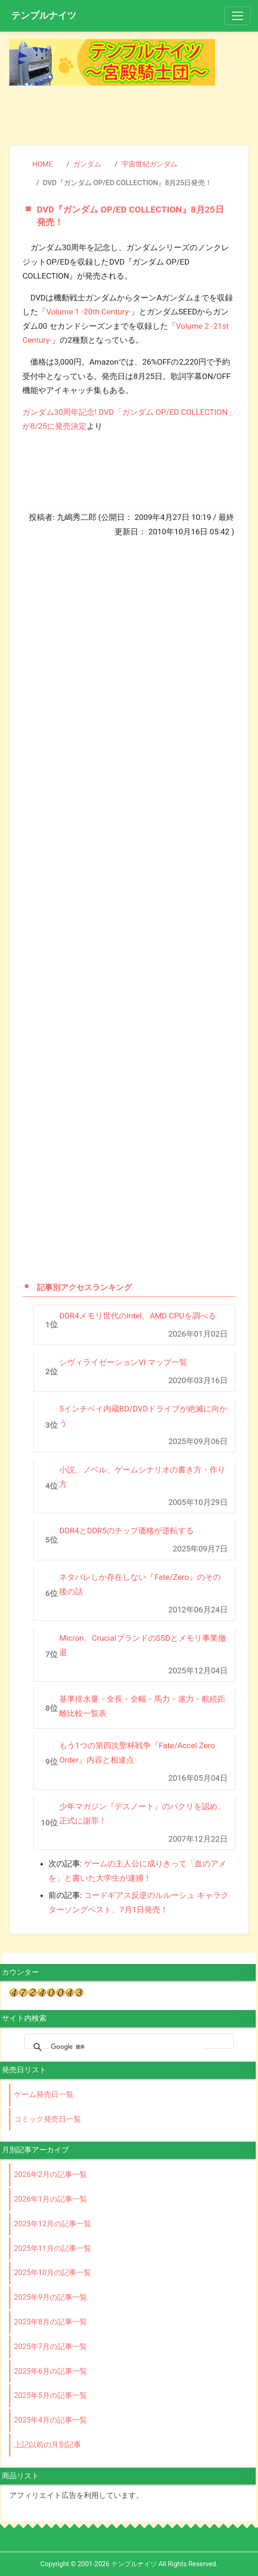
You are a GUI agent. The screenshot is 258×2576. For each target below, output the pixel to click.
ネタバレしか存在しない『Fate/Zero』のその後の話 (139, 1584)
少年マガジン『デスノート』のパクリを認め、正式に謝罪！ (142, 1813)
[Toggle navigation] (237, 16)
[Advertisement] (129, 113)
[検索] (127, 2047)
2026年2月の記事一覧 (50, 2174)
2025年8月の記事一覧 (50, 2321)
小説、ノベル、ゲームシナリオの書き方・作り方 (142, 1477)
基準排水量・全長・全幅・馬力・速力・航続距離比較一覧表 (142, 1706)
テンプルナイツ (43, 15)
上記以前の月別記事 (47, 2444)
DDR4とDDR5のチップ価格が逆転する (126, 1530)
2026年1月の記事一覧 (50, 2199)
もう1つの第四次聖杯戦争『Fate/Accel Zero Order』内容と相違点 (137, 1752)
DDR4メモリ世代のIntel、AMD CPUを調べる (137, 1315)
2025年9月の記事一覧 (50, 2297)
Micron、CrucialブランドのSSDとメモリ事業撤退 (142, 1645)
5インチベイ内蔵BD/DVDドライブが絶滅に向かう (143, 1416)
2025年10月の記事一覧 (52, 2272)
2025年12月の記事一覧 (52, 2223)
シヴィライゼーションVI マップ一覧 (123, 1362)
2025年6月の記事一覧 (50, 2371)
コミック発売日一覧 (47, 2119)
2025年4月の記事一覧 (50, 2420)
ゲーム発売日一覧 (44, 2094)
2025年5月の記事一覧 (50, 2395)
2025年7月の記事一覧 (50, 2346)
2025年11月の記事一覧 (52, 2248)
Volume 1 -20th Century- (88, 311)
